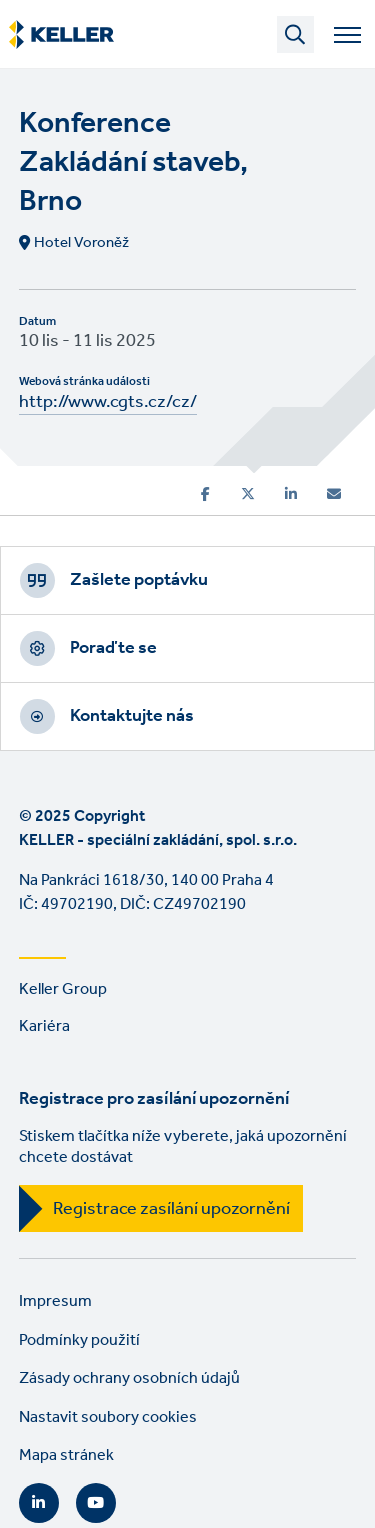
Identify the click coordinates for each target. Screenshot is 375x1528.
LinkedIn (39, 1503)
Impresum (55, 1301)
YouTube (96, 1503)
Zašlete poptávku (139, 580)
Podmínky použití (79, 1340)
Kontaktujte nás (132, 716)
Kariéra (44, 1026)
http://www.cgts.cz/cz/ (108, 402)
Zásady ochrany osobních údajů (129, 1378)
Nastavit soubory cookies (108, 1417)
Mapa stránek (66, 1455)
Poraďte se (113, 648)
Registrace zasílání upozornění (171, 1209)
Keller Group (63, 989)
